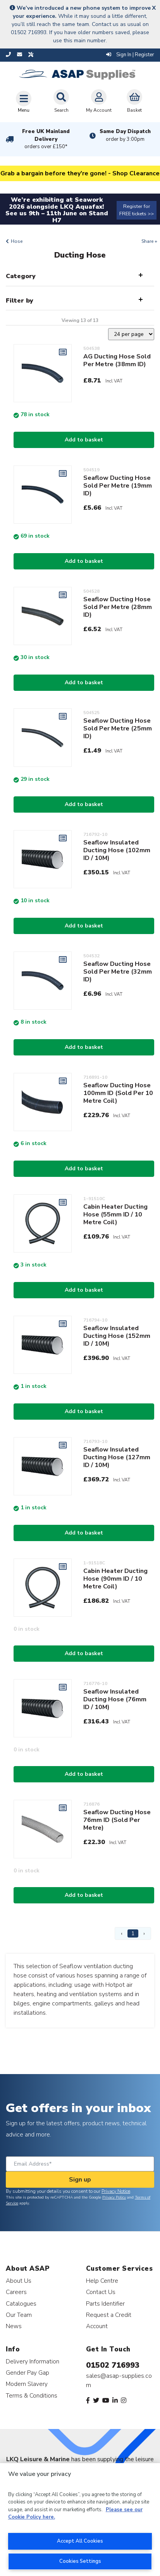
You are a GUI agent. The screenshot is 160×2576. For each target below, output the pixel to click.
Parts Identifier (105, 2303)
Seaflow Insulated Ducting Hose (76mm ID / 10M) (114, 1699)
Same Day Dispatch (125, 135)
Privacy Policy (114, 2197)
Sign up (80, 2179)
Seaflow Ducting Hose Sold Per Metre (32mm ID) (117, 972)
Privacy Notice (116, 2191)
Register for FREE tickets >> (136, 210)
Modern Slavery (27, 2384)
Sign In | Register (130, 54)
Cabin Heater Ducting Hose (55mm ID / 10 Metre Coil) (115, 1214)
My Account (99, 101)
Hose (16, 241)
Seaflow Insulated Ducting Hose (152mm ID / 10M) (116, 1336)
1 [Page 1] (132, 1933)
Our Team (19, 2315)
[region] (80, 2519)
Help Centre (102, 2281)
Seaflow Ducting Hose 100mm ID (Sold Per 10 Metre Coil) (118, 1093)
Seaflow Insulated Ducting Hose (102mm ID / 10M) (116, 850)
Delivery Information (32, 2361)
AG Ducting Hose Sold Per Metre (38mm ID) (117, 360)
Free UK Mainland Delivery (45, 139)
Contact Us (100, 2292)
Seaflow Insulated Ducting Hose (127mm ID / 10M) (116, 1457)
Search (61, 101)
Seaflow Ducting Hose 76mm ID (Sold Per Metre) (117, 1820)
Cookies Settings (80, 2561)
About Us (18, 2281)
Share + (149, 241)
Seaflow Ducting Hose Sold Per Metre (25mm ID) (117, 728)
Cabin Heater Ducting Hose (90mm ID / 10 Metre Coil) (115, 1579)
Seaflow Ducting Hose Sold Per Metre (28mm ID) (117, 607)
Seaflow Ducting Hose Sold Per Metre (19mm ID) (117, 486)
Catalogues (21, 2303)
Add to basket (84, 439)
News (14, 2326)
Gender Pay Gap (27, 2372)
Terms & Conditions (31, 2395)
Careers (16, 2292)
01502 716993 (112, 2365)
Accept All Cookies (80, 2541)
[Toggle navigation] (23, 101)
